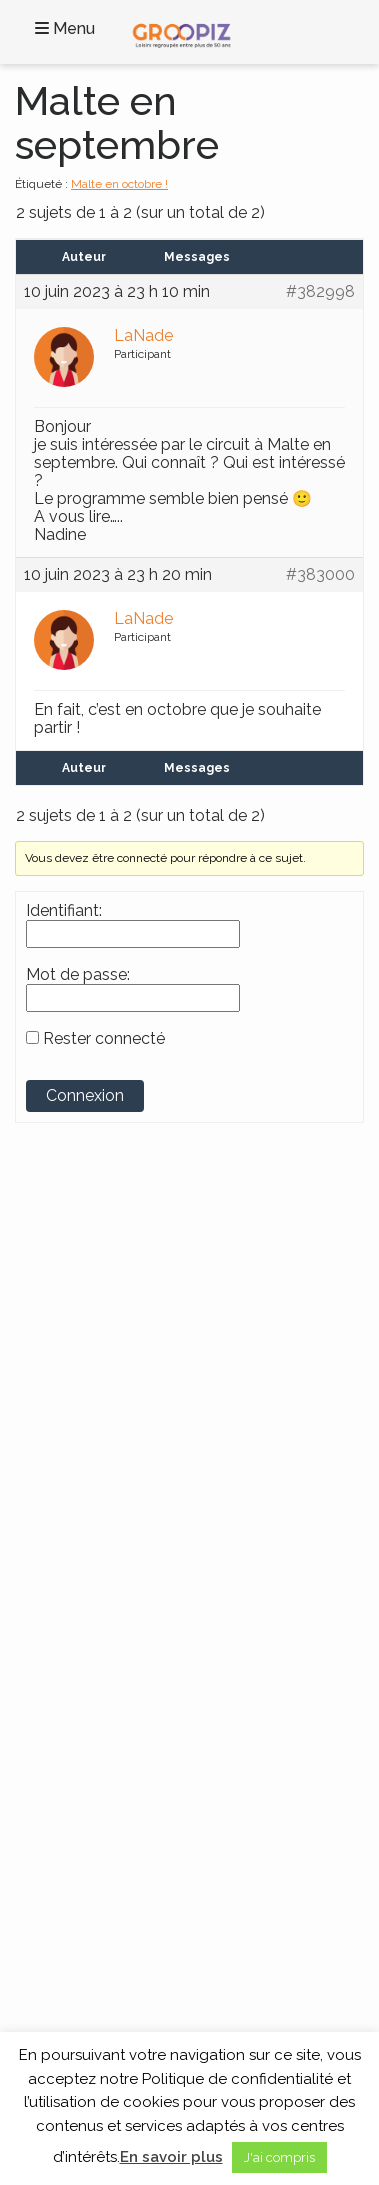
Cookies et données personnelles (130, 1833)
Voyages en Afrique (89, 1467)
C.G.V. (48, 1813)
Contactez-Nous (80, 1772)
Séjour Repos (70, 1691)
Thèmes (69, 1595)
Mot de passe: (78, 975)
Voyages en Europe (89, 1528)
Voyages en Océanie (91, 1549)
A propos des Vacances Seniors (125, 1895)
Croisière (57, 1671)
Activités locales (78, 1630)
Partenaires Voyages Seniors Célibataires (152, 1874)
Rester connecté (104, 1039)
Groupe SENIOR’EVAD (117, 1264)
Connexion (85, 1095)
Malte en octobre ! (119, 184)
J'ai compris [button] (279, 2157)
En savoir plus (171, 2157)
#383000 (320, 575)
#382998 (320, 292)
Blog (45, 1793)
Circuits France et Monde (105, 1650)
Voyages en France (87, 1447)
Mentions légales (81, 1854)
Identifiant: (64, 911)
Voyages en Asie (79, 1508)
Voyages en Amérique (97, 1488)
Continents (86, 1412)
